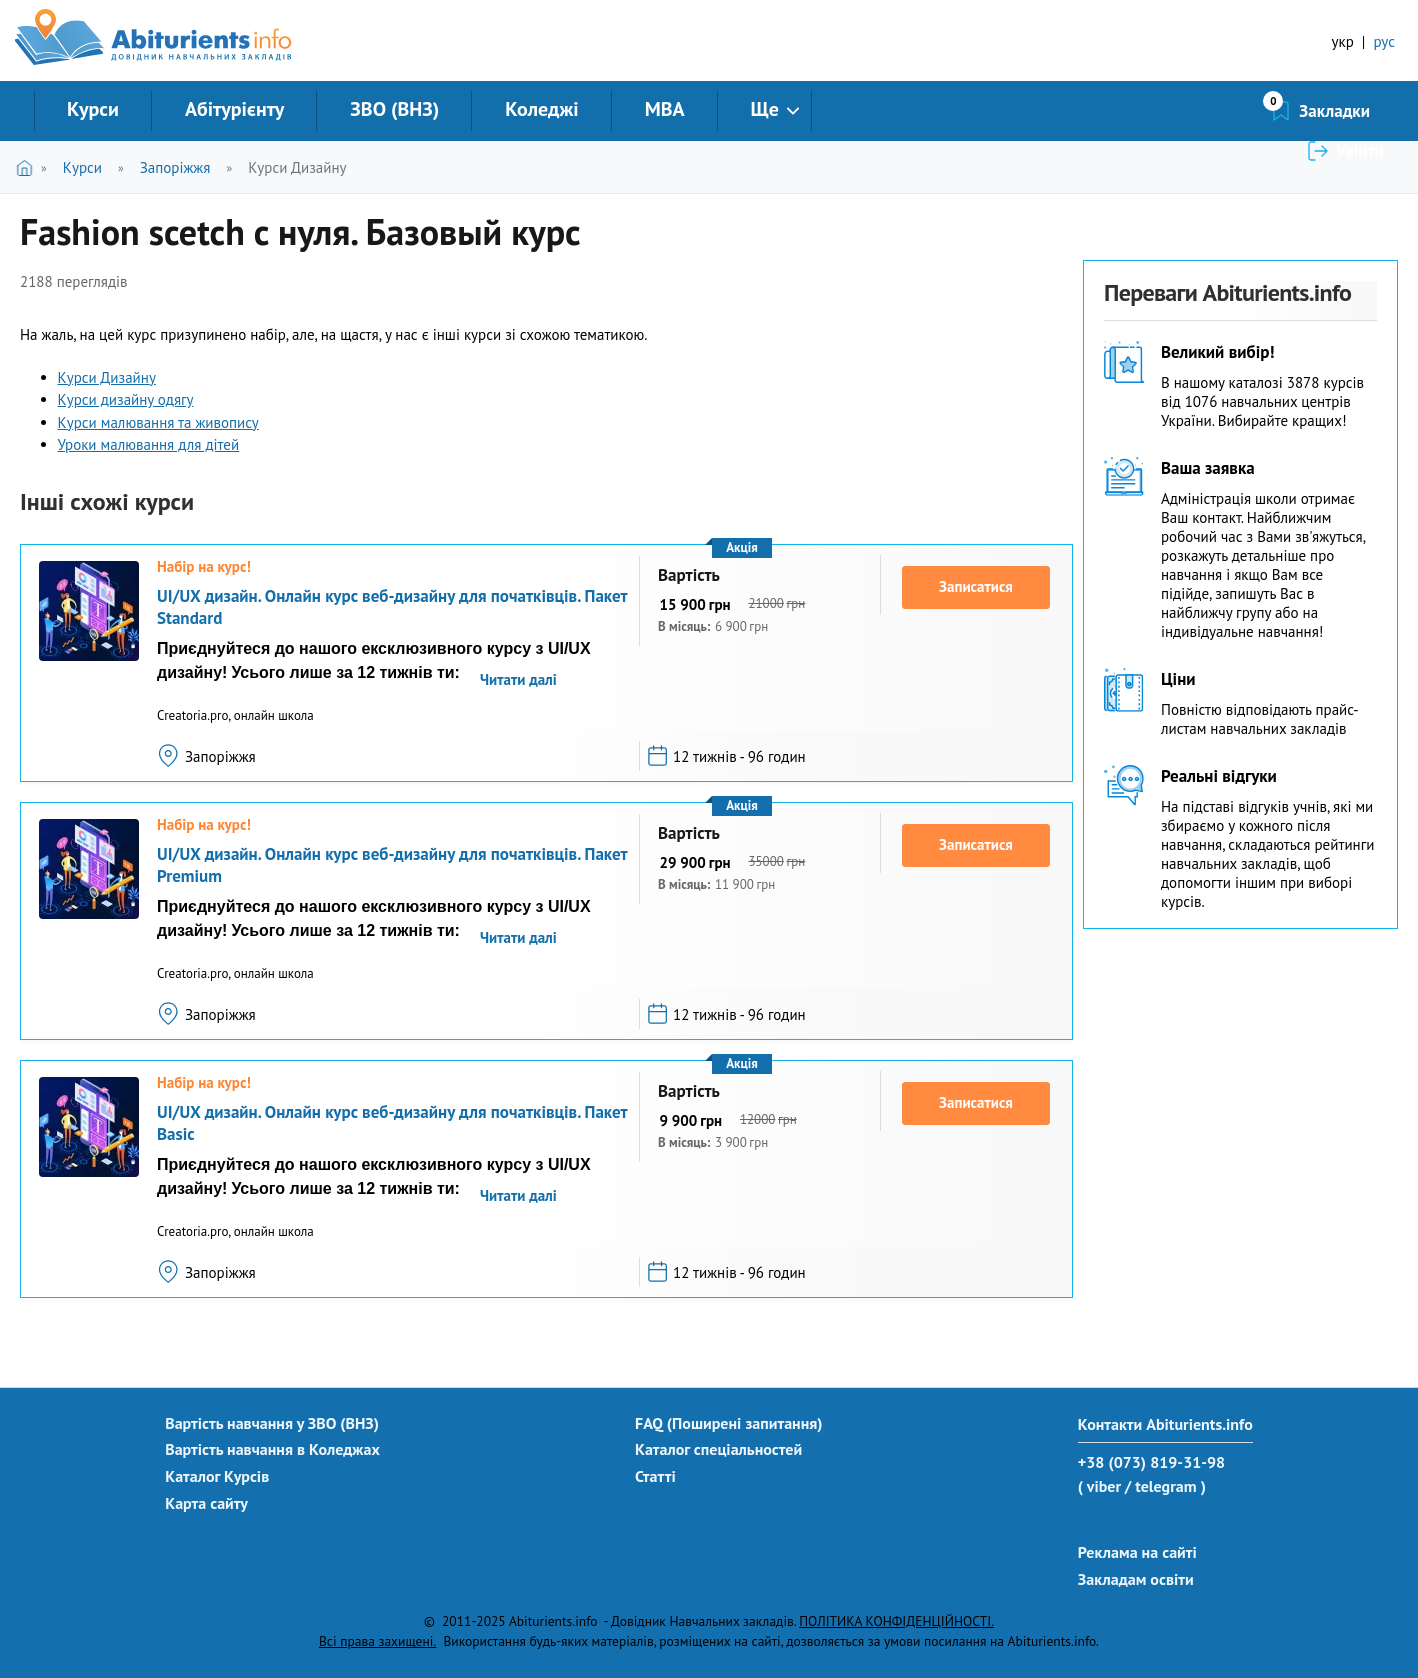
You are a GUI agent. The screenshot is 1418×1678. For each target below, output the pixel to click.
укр (1343, 41)
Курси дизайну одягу (126, 399)
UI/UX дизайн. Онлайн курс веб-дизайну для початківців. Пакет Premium (392, 865)
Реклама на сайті (1137, 1552)
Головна (28, 167)
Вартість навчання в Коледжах (272, 1449)
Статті (655, 1476)
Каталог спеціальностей (718, 1449)
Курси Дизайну (297, 167)
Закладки (1228, 111)
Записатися (976, 586)
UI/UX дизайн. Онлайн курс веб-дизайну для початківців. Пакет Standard (392, 607)
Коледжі (541, 109)
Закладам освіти (1136, 1579)
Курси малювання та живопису (158, 422)
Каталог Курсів (217, 1476)
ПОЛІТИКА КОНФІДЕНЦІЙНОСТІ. (896, 1621)
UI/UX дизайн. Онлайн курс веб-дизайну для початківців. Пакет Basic (392, 1123)
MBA (665, 109)
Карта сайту (206, 1503)
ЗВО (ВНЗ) (394, 109)
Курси (93, 109)
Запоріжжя (175, 167)
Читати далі (518, 679)
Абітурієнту (234, 109)
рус (1384, 41)
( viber (1099, 1486)
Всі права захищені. (377, 1641)
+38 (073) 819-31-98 (1151, 1462)
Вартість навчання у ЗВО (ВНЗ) (272, 1423)
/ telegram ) (1165, 1486)
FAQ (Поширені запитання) (729, 1423)
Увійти (1360, 111)
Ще (765, 109)
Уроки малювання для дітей (149, 444)
